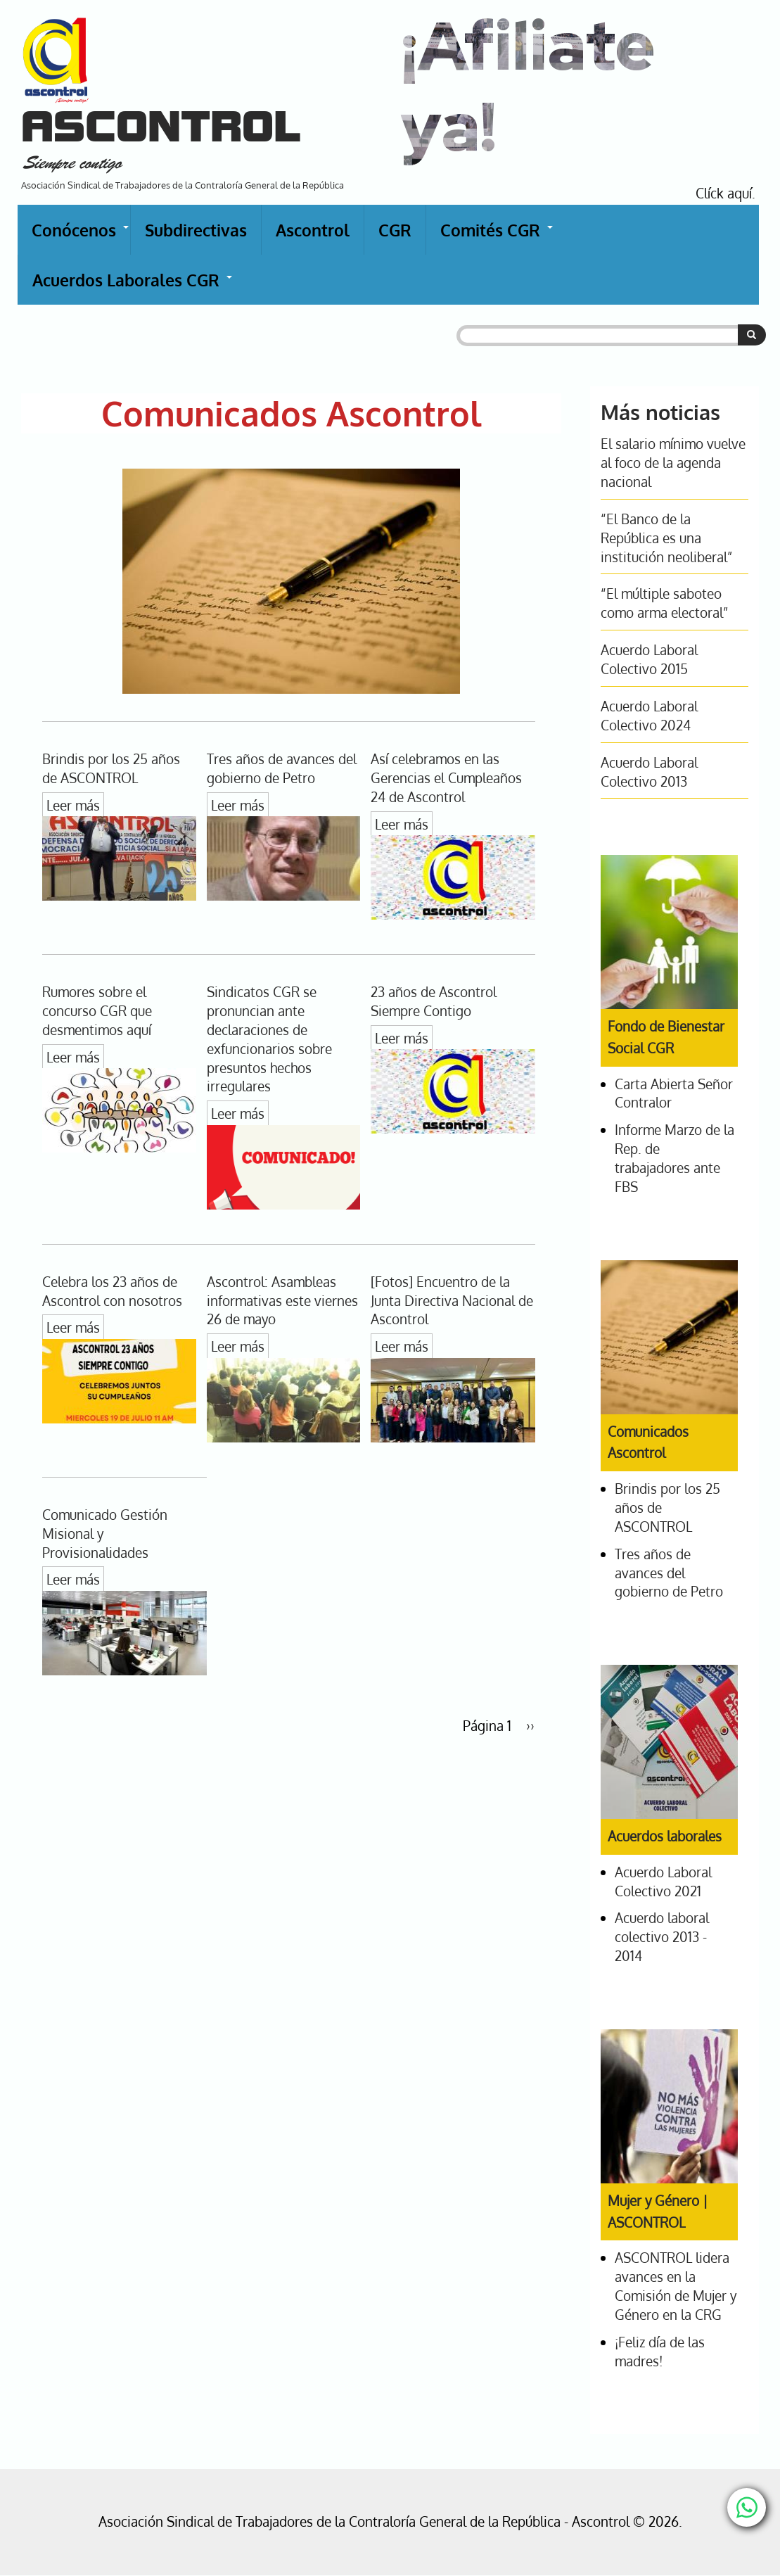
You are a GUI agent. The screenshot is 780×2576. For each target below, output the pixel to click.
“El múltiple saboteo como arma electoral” (664, 603)
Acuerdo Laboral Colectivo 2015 (649, 659)
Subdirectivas (196, 230)
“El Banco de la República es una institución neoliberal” (666, 538)
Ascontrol (313, 230)
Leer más (73, 805)
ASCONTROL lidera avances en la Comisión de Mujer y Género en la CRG (675, 2286)
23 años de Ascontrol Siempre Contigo (434, 1001)
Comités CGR (497, 237)
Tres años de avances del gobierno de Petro (282, 768)
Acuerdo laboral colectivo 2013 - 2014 (662, 1937)
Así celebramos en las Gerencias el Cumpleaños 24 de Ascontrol (446, 778)
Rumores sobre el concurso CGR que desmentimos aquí (97, 1011)
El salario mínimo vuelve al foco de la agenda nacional (673, 462)
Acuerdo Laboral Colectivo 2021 (663, 1881)
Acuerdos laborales (665, 1836)
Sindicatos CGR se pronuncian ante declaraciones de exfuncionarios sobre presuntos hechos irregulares (269, 1039)
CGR (394, 230)
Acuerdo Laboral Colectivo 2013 (649, 772)
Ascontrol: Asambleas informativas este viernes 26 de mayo (282, 1300)
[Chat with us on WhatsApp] (746, 2507)
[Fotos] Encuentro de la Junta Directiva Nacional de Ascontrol (452, 1300)
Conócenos (81, 237)
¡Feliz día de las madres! (660, 2351)
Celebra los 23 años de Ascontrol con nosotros (112, 1291)
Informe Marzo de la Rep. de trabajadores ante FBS (674, 1158)
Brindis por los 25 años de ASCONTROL (111, 768)
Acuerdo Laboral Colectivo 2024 (649, 715)
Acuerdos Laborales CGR (133, 287)
